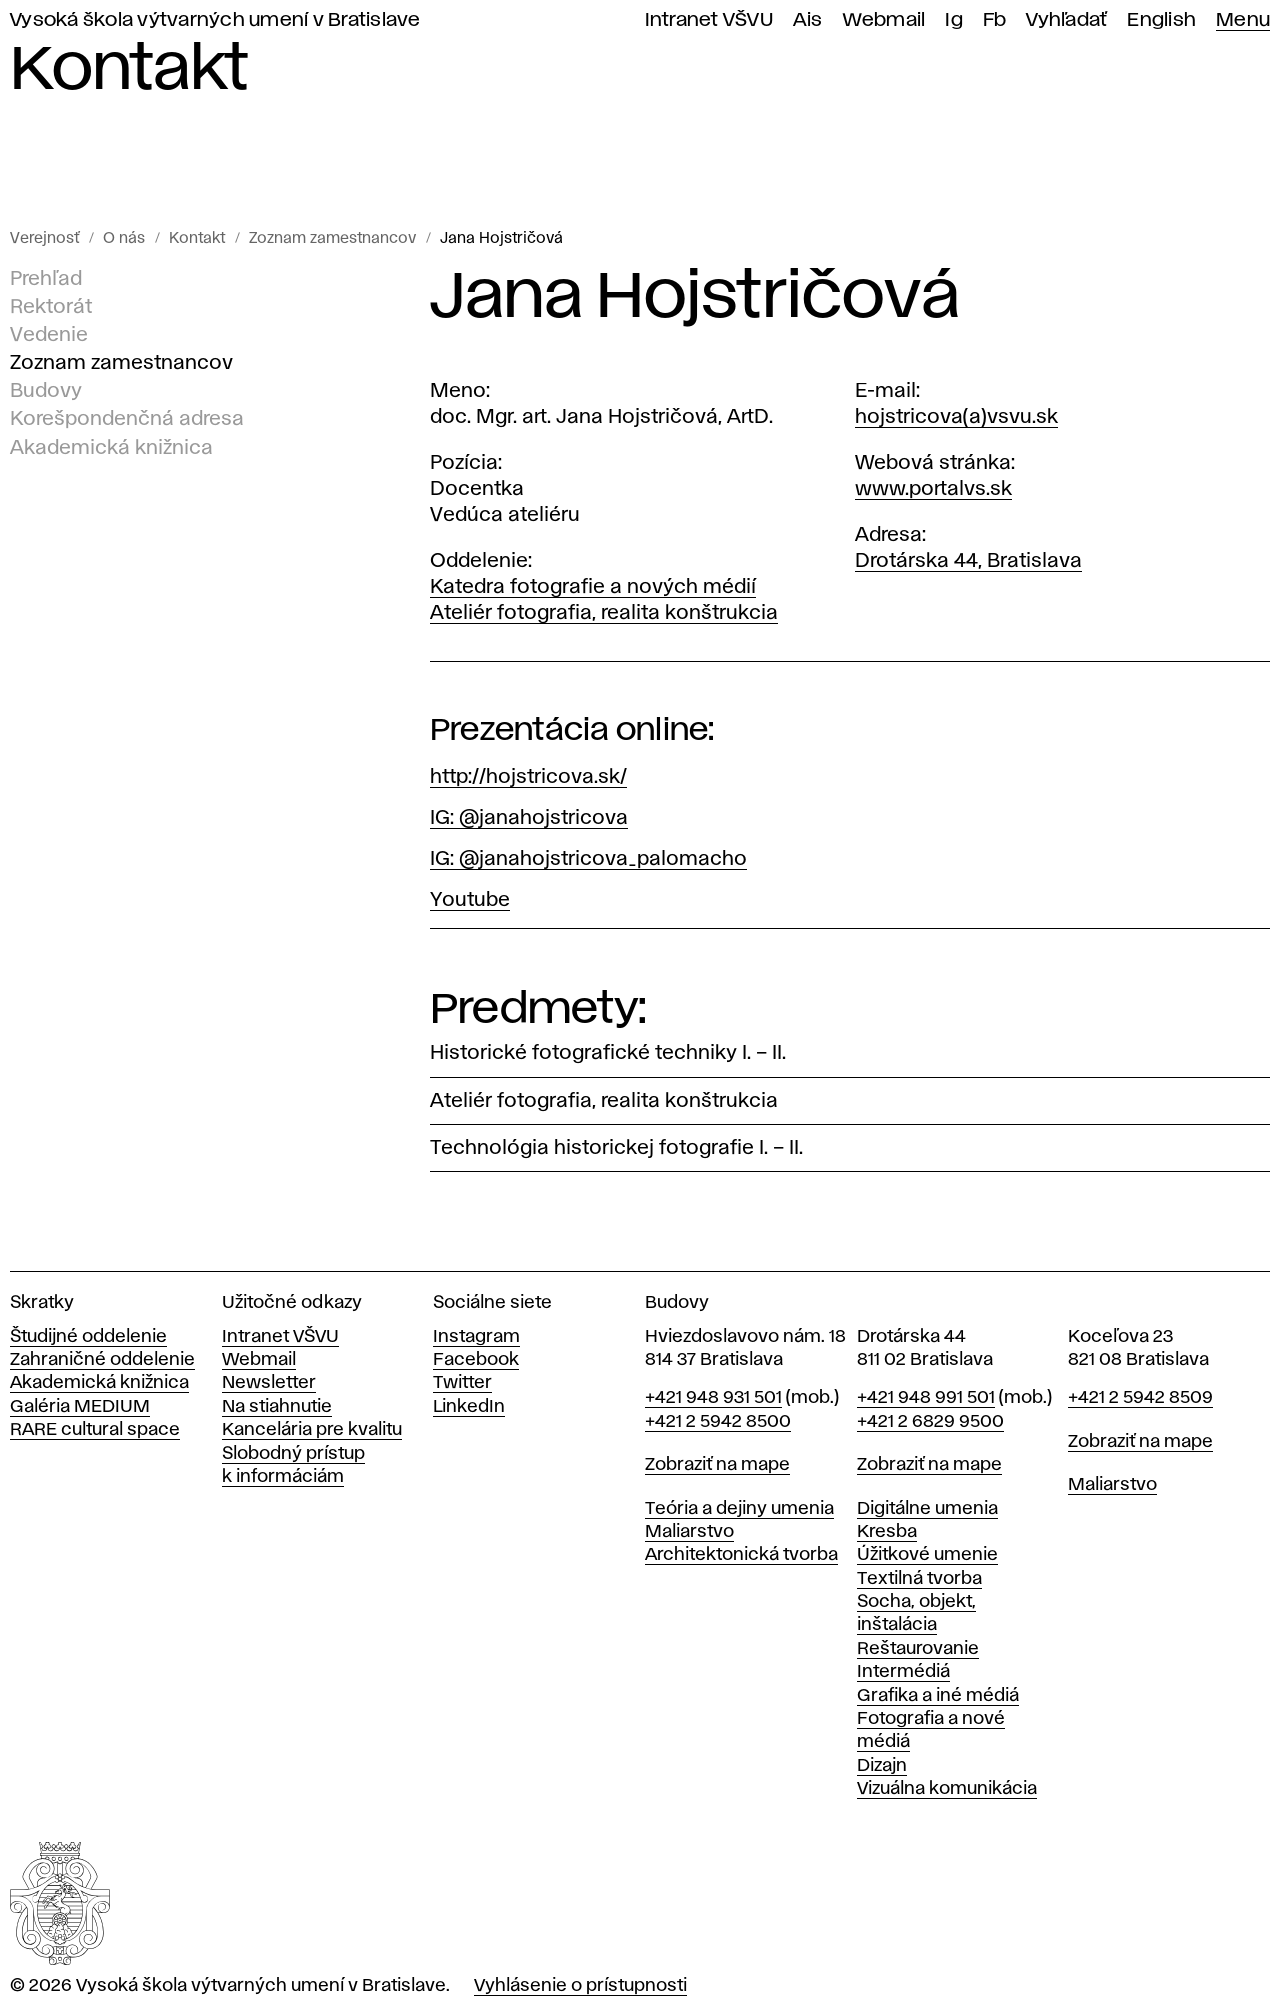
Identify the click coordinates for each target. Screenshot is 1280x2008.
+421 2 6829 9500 (930, 1422)
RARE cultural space (95, 1430)
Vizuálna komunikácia (947, 1789)
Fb (995, 20)
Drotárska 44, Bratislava (968, 561)
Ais (808, 20)
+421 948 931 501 (713, 1398)
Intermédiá (903, 1672)
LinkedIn (469, 1407)
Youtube (470, 900)
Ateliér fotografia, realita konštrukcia (604, 613)
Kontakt (197, 239)
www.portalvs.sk (933, 489)
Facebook (476, 1360)
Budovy (46, 391)
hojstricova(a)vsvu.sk (956, 417)
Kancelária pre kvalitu (312, 1430)
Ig (954, 20)
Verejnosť (44, 239)
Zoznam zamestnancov (332, 239)
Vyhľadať (1066, 20)
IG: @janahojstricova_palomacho (588, 859)
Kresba (887, 1532)
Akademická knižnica (111, 447)
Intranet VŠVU (709, 20)
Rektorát (51, 307)
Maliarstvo (689, 1532)
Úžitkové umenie (927, 1555)
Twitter (462, 1383)
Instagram (476, 1337)
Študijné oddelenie (88, 1337)
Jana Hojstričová (501, 239)
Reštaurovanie (918, 1649)
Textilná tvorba (919, 1579)
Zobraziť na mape (717, 1465)
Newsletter (269, 1383)
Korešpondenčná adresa (127, 419)
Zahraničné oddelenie (102, 1360)
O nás (124, 239)
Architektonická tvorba (741, 1555)
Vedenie (49, 335)
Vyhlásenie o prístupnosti (580, 1986)
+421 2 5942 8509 (1140, 1398)
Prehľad (46, 279)
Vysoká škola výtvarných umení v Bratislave (215, 20)
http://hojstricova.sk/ (528, 777)
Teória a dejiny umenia (739, 1509)
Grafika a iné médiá (938, 1696)
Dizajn (882, 1766)
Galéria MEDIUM (80, 1407)
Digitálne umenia (927, 1509)
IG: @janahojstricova (529, 818)
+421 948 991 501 (926, 1398)
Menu (1243, 20)
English (1161, 20)
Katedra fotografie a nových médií (593, 587)
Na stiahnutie (277, 1407)
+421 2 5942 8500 (718, 1422)
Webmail (884, 20)
